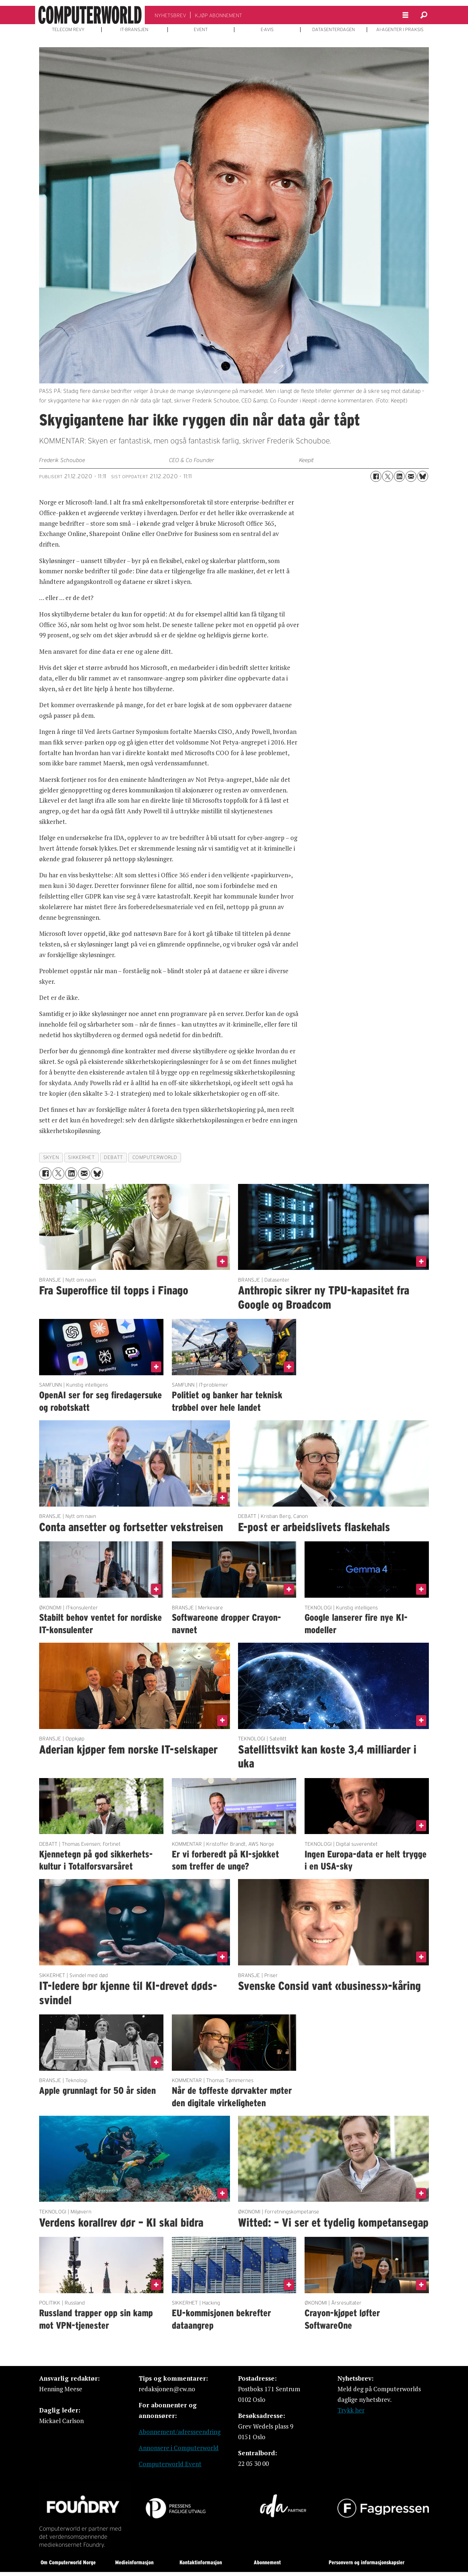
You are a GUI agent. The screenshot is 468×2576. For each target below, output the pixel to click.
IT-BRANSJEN (134, 29)
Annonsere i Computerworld (179, 2448)
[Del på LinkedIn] (399, 476)
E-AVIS (267, 29)
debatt (113, 1157)
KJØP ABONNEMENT (218, 15)
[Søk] (424, 15)
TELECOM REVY (68, 29)
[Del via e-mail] (410, 476)
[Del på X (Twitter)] (387, 476)
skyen (51, 1157)
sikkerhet (81, 1157)
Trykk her (351, 2410)
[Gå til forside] (90, 15)
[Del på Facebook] (375, 476)
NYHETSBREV (170, 15)
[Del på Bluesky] (422, 476)
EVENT (201, 29)
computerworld (154, 1157)
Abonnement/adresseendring (179, 2431)
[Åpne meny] (405, 15)
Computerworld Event (170, 2464)
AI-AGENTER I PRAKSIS (399, 29)
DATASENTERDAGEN (333, 29)
